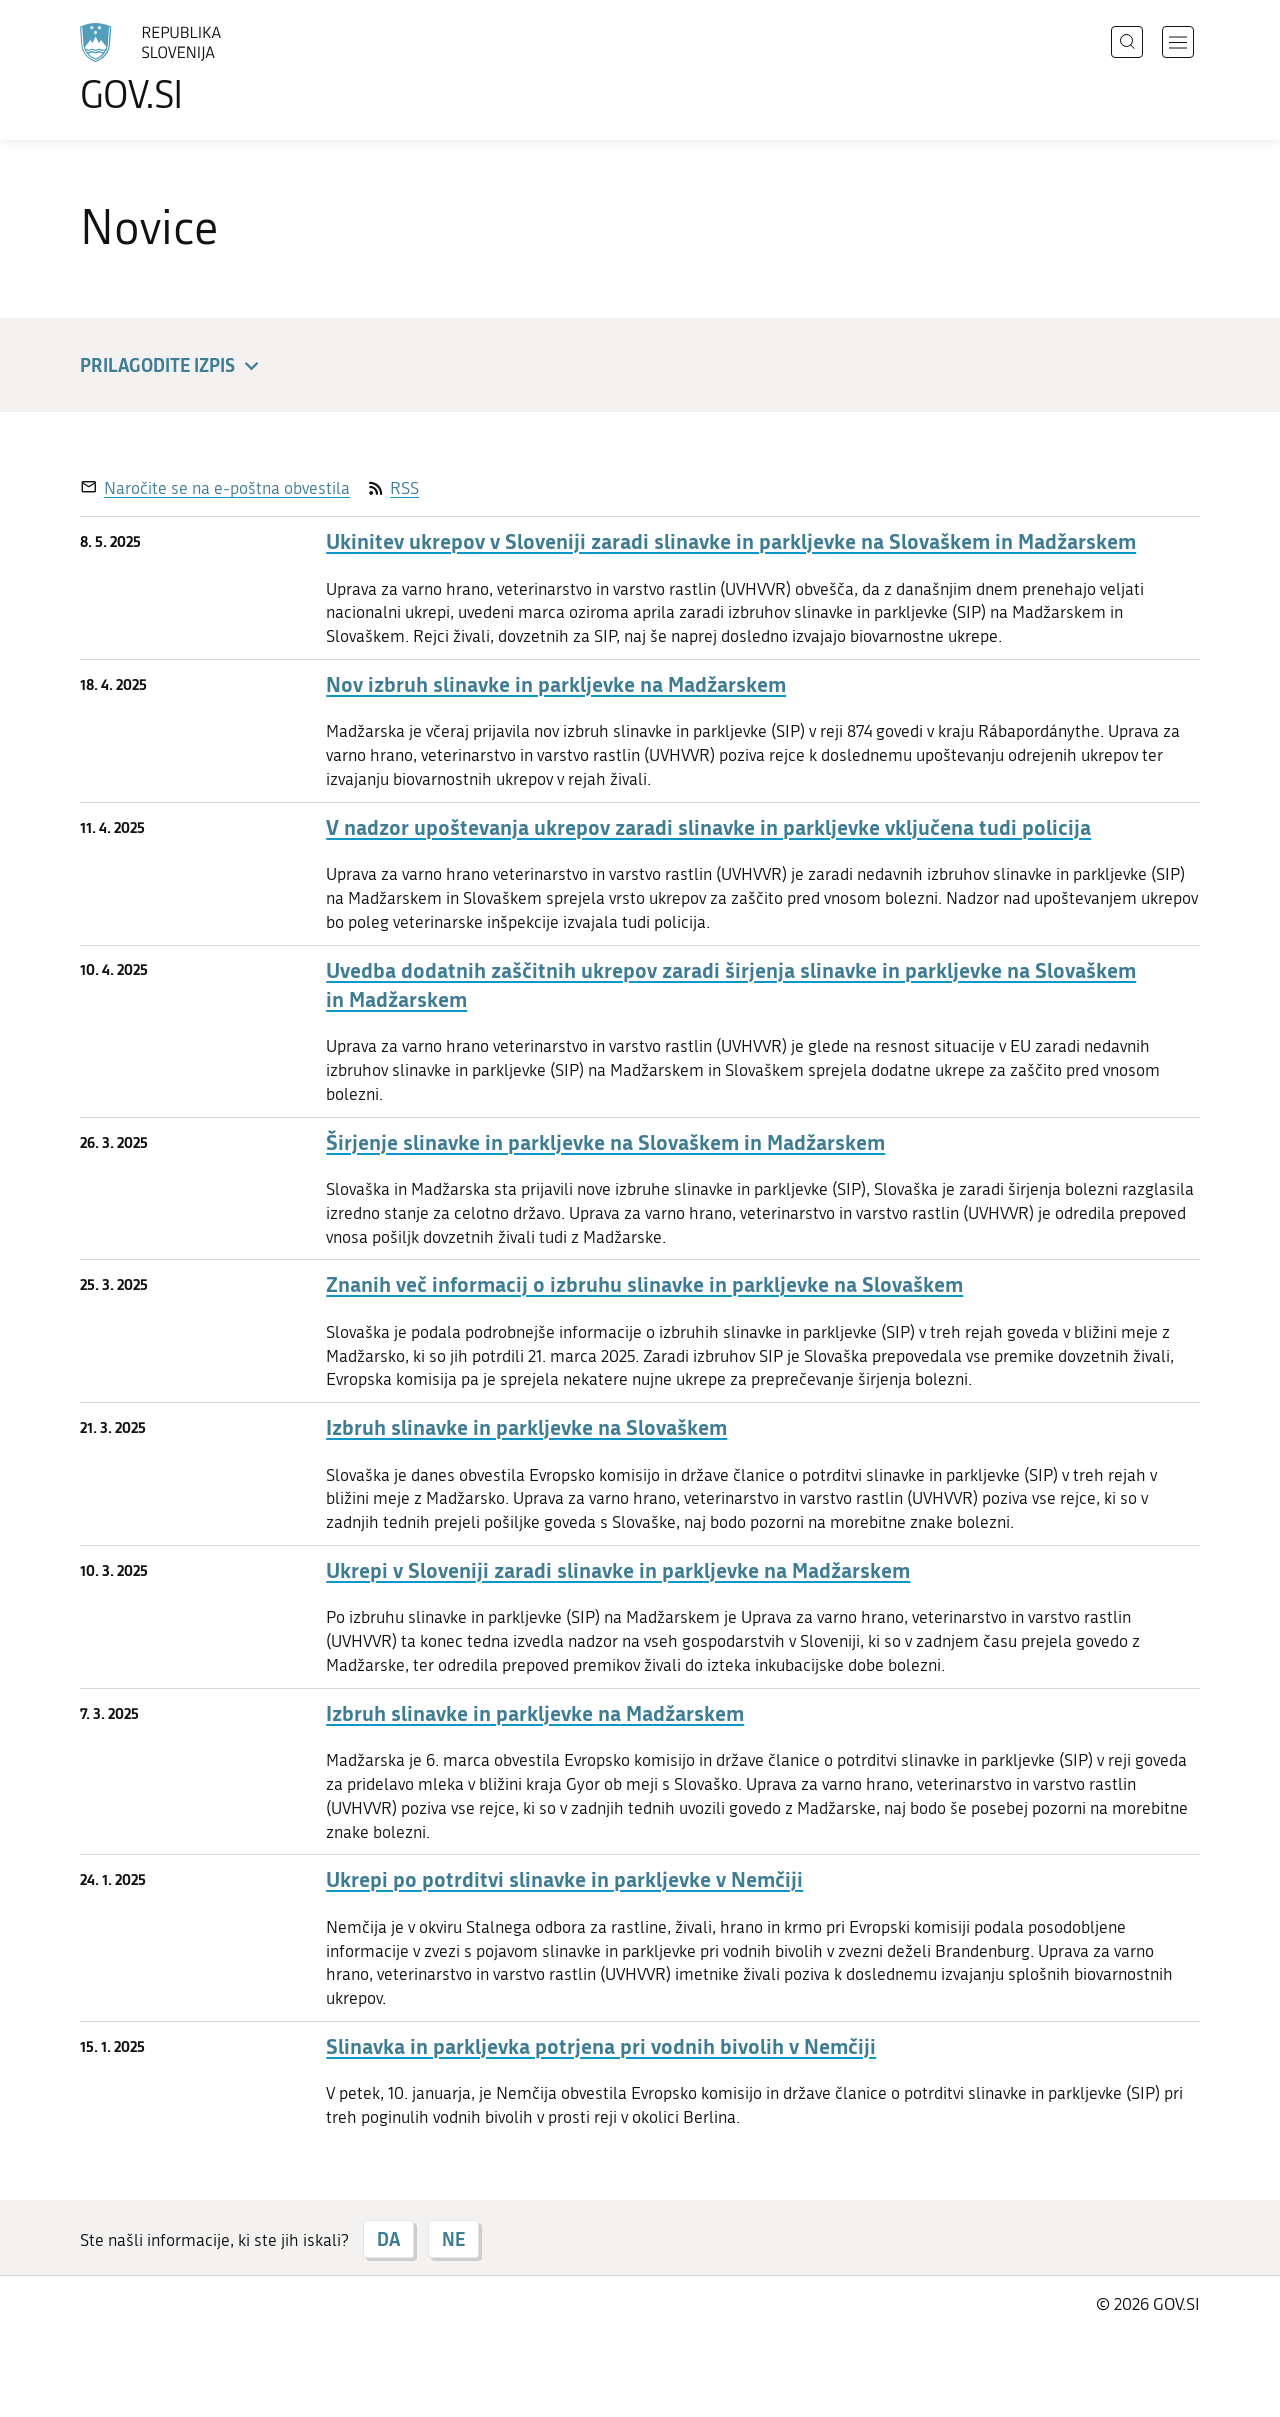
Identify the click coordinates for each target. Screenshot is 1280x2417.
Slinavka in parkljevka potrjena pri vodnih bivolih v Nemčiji (601, 2046)
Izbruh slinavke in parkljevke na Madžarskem (535, 1713)
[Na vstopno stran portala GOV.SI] (206, 68)
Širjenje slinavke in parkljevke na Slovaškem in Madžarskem (605, 1142)
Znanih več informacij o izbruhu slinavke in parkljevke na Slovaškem (644, 1284)
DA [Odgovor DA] (388, 2239)
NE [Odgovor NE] (453, 2239)
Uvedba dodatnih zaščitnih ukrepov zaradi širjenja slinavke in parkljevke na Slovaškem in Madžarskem (731, 985)
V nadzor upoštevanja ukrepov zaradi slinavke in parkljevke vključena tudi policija (708, 827)
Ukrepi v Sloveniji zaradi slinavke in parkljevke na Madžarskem (618, 1570)
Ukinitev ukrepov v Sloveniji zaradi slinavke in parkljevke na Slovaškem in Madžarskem (731, 541)
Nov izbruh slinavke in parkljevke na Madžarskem (556, 684)
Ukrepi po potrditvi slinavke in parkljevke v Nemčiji (564, 1879)
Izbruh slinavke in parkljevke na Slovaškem (526, 1427)
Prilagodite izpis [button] (172, 366)
